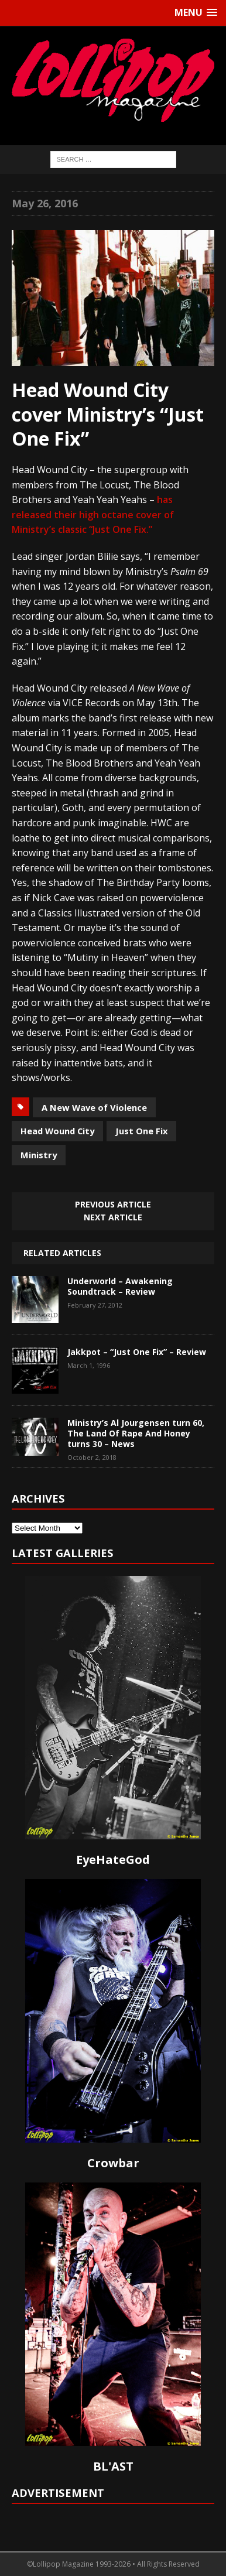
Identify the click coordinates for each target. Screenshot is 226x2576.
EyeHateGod (113, 1859)
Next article (113, 1217)
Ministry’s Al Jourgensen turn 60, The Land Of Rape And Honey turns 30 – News (135, 1433)
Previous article (113, 1204)
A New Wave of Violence (94, 1107)
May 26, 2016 (45, 203)
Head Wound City (57, 1131)
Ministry (38, 1155)
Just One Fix (141, 1131)
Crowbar (113, 2163)
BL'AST (113, 2466)
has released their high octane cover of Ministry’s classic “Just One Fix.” (93, 514)
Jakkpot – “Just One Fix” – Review (136, 1351)
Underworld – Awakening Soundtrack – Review (120, 1286)
